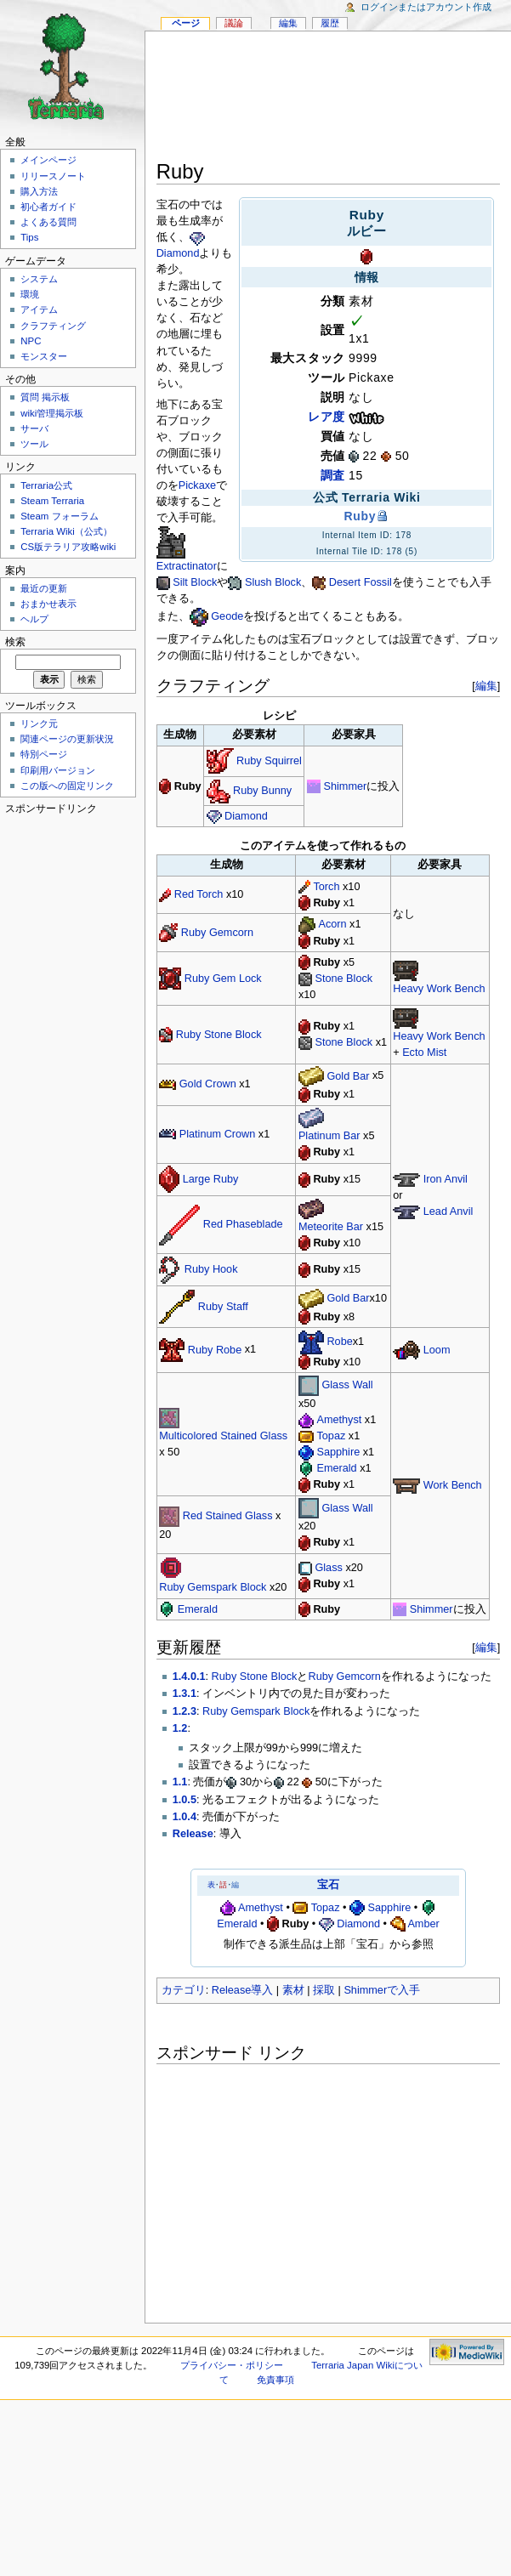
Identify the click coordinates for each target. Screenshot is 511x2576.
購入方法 (39, 191)
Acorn (332, 924)
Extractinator (186, 566)
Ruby (360, 516)
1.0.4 (184, 1817)
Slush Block (273, 582)
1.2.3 (184, 1711)
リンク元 (39, 723)
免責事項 (275, 2380)
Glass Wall (346, 1385)
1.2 (180, 1728)
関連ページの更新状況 (67, 739)
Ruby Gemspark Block (212, 1587)
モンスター (43, 356)
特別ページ (43, 754)
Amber (423, 1924)
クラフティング (53, 326)
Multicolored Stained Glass (223, 1436)
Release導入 (243, 1990)
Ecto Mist (424, 1052)
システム (39, 279)
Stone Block (343, 978)
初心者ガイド (48, 206)
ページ (186, 23)
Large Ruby (211, 1179)
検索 (15, 642)
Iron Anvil (445, 1179)
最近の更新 (43, 588)
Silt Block (195, 582)
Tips (29, 237)
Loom (437, 1350)
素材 (293, 1990)
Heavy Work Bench (439, 989)
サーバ (34, 428)
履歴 (330, 23)
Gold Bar (347, 1076)
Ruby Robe (214, 1350)
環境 (29, 294)
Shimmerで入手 (382, 1990)
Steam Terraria (52, 501)
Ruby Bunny (262, 791)
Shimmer (345, 786)
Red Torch (199, 894)
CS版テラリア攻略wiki (68, 547)
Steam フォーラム (59, 516)
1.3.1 (184, 1693)
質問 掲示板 (45, 397)
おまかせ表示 (48, 604)
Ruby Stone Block (219, 1035)
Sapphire (338, 1452)
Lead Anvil (448, 1211)
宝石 (328, 1885)
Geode (227, 616)
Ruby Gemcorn (217, 933)
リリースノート (53, 176)
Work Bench (452, 1485)
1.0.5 (184, 1800)
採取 (324, 1990)
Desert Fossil (360, 582)
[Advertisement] (328, 99)
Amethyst (338, 1420)
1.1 (180, 1782)
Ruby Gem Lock (223, 978)
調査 (333, 475)
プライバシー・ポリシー (231, 2365)
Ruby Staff (223, 1307)
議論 (233, 23)
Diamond (178, 253)
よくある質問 (48, 222)
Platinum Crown (217, 1134)
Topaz (330, 1436)
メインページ (48, 160)
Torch (326, 887)
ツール (34, 444)
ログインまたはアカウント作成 (426, 7)
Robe (339, 1342)
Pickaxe (197, 485)
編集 (486, 685)
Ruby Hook (211, 1269)
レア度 (326, 416)
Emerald (336, 1468)
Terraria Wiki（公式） (66, 531)
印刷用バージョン (57, 770)
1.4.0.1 (189, 1676)
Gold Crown (207, 1084)
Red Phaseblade (243, 1224)
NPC (30, 341)
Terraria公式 (46, 485)
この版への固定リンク (67, 785)
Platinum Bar (329, 1136)
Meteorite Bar (330, 1227)
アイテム (39, 309)
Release (193, 1834)
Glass (328, 1568)
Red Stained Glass (228, 1516)
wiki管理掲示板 (51, 413)
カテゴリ (184, 1990)
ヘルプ (34, 619)
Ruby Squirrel (269, 761)
